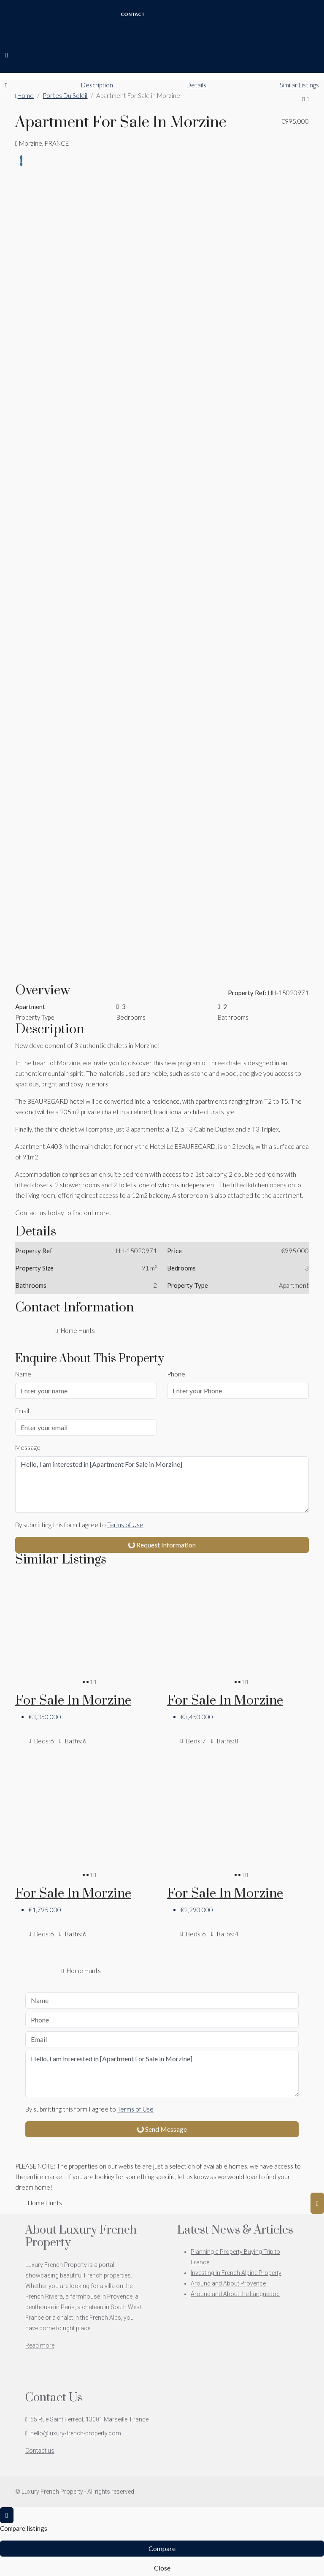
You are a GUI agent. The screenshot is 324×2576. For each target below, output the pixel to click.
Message (27, 1447)
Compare (162, 2548)
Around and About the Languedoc (235, 2294)
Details (196, 85)
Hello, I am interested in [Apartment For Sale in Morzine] (162, 1484)
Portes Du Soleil (65, 95)
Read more (39, 2345)
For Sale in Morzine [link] (73, 1701)
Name (23, 1374)
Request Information (161, 1545)
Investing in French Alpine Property (236, 2272)
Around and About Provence (228, 2283)
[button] (303, 99)
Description (97, 85)
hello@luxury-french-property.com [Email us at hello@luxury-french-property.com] (75, 2433)
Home (25, 95)
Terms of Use (125, 1524)
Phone (176, 1374)
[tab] (21, 160)
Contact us (39, 2450)
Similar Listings (299, 85)
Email (22, 1410)
